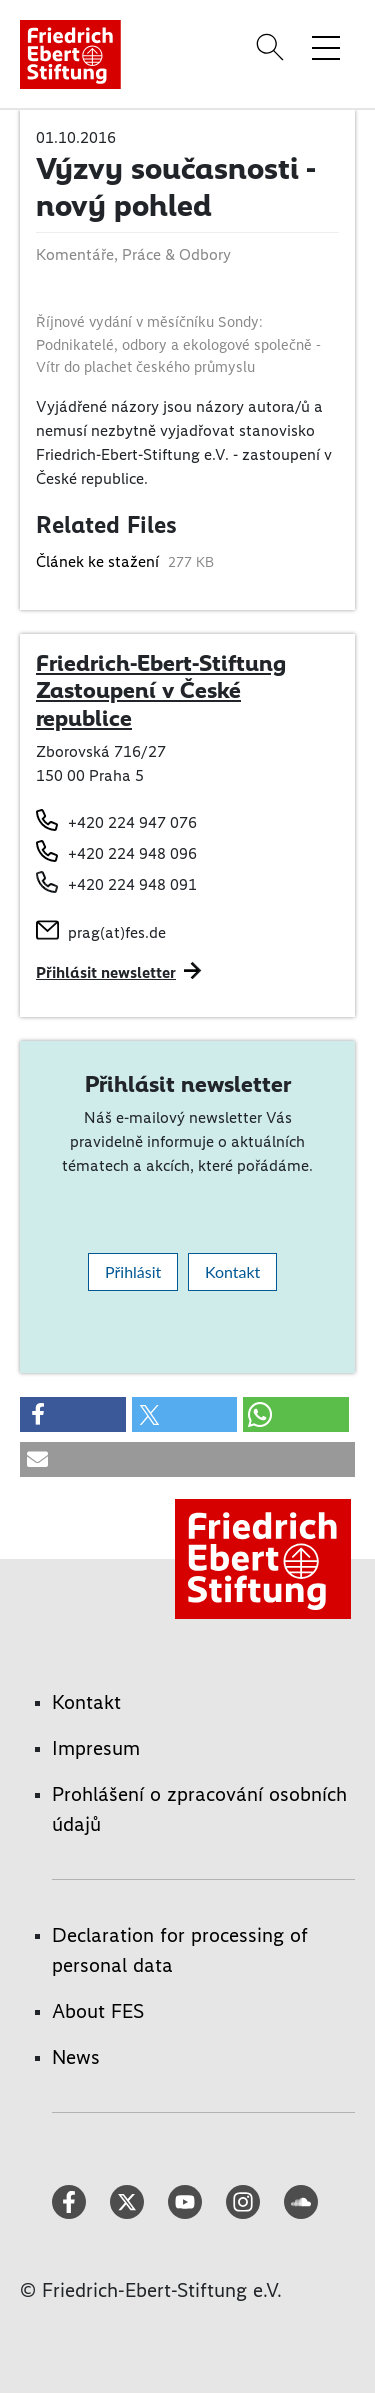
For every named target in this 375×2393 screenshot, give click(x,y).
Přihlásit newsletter (106, 972)
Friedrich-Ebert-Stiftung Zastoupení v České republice (161, 690)
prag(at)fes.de (117, 932)
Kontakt (232, 1271)
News (76, 2057)
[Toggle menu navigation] (326, 47)
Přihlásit (133, 1271)
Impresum (96, 1748)
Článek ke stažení (99, 561)
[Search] (273, 47)
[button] (73, 1414)
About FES (98, 2011)
